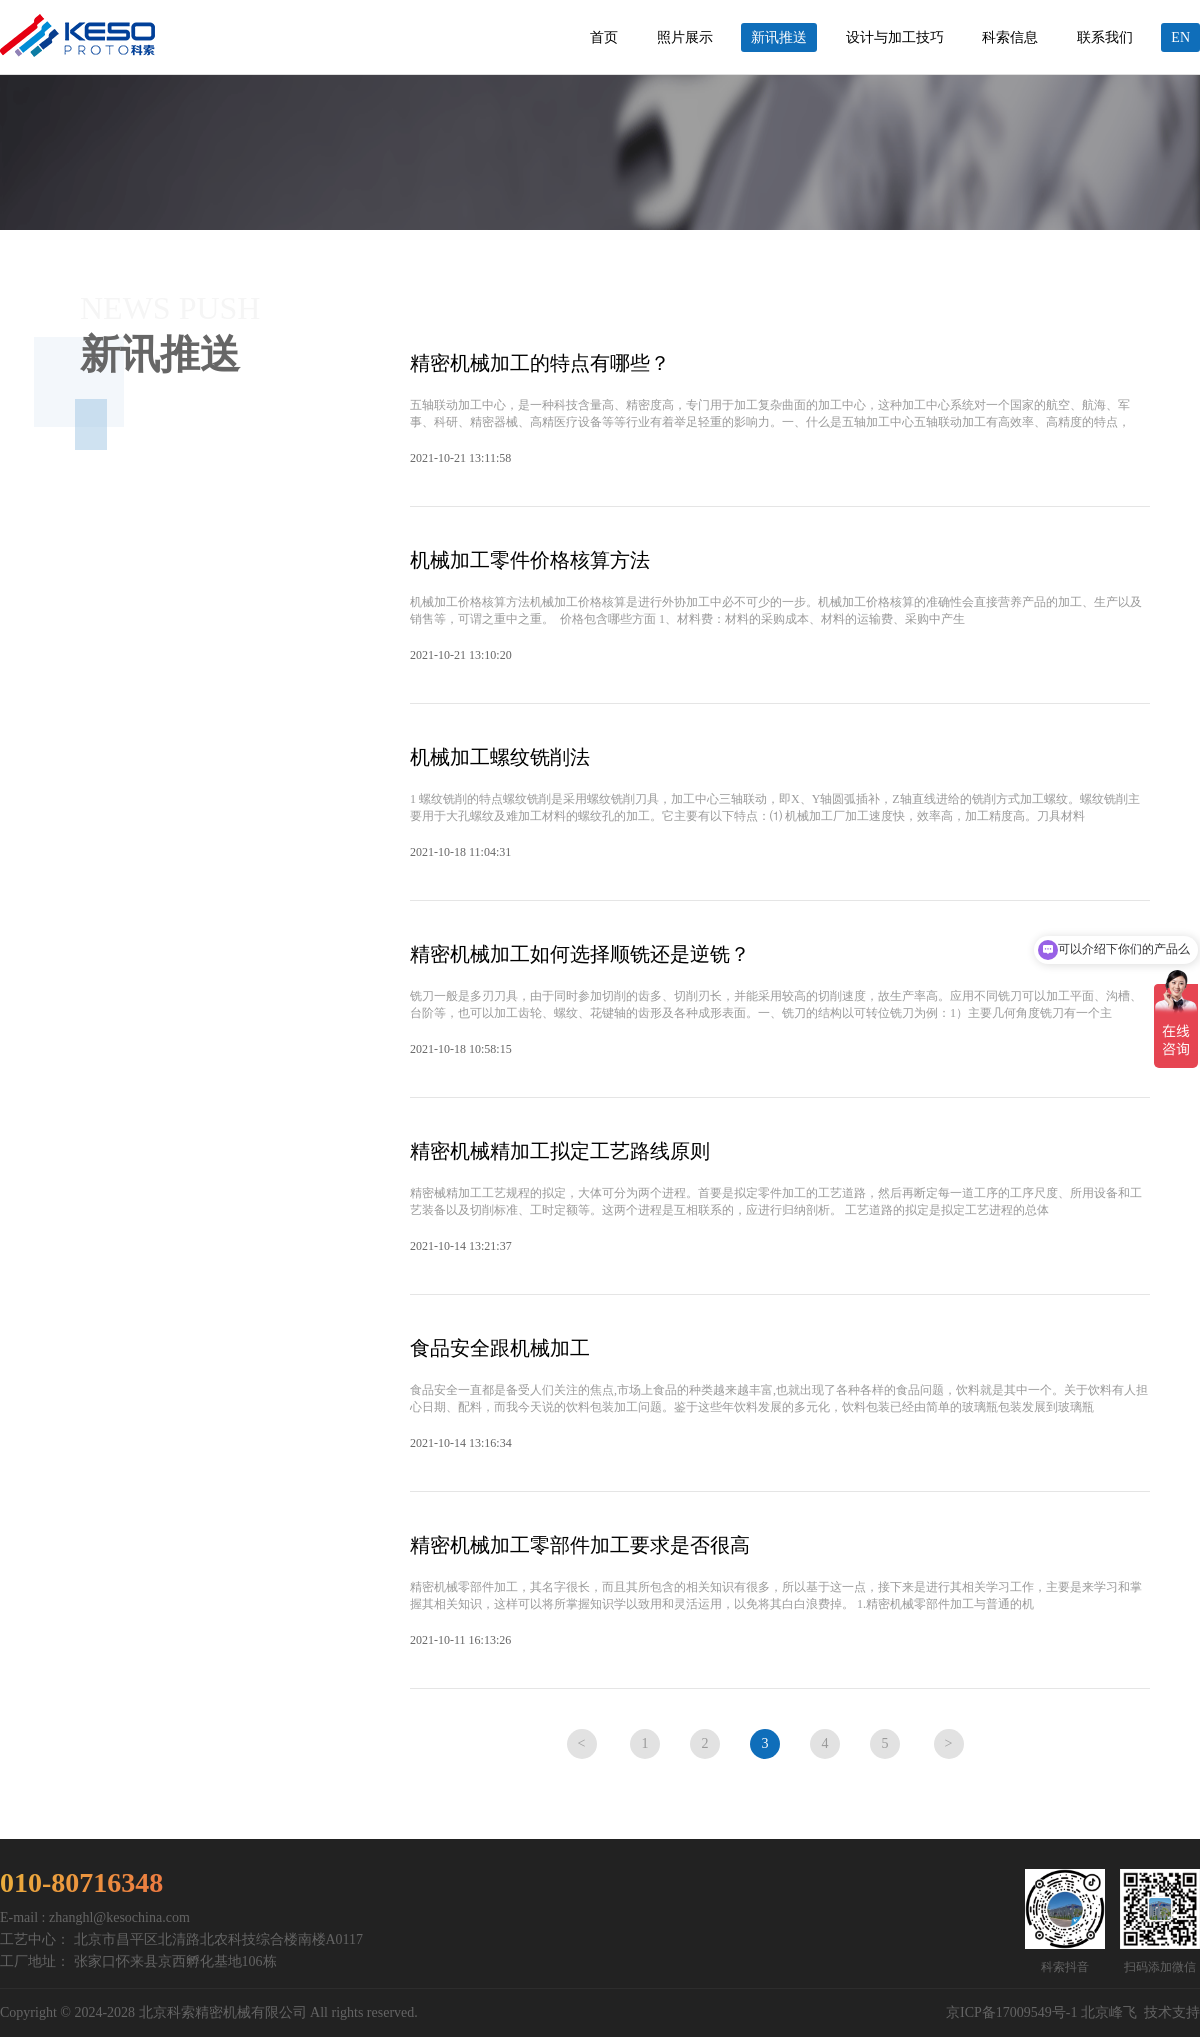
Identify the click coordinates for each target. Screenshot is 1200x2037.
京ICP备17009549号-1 (1011, 2012)
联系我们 (1105, 37)
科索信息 (1010, 37)
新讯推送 (779, 37)
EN (1180, 37)
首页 (604, 37)
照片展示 (685, 37)
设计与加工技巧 (895, 37)
